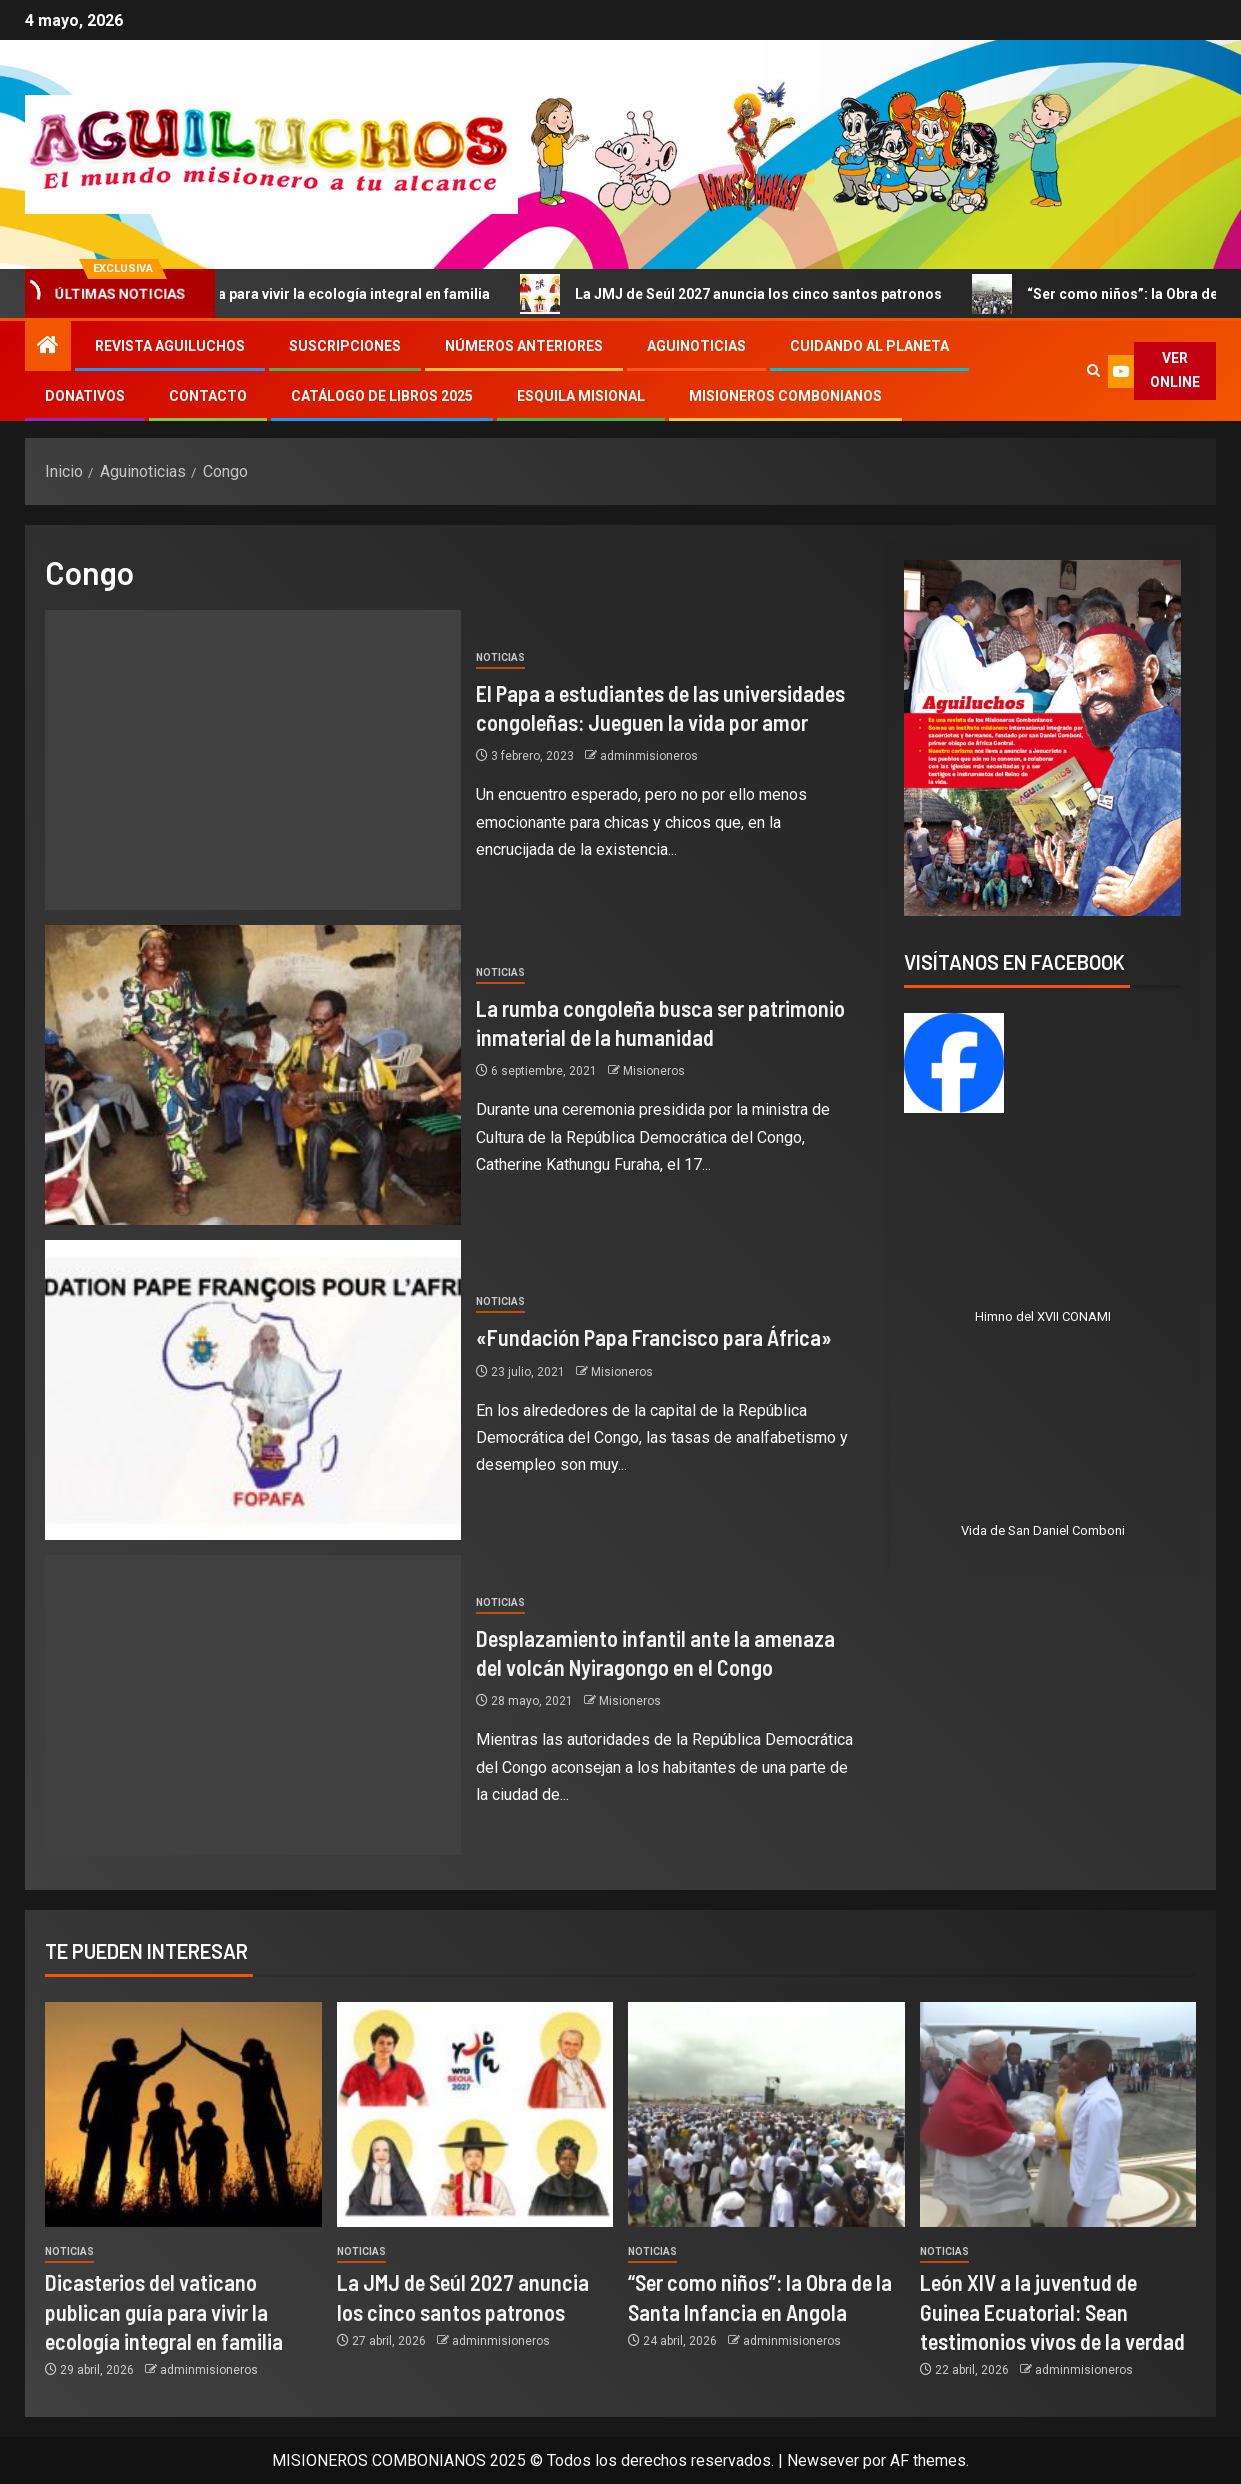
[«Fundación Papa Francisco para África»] (253, 1390)
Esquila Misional (581, 396)
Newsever (823, 2460)
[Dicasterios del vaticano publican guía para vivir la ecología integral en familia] (183, 2114)
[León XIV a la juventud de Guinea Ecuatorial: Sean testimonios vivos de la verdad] (1058, 2114)
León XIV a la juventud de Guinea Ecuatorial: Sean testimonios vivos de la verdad (1052, 2311)
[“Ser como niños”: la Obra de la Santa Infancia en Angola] (766, 2114)
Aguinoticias (696, 346)
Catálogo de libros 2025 (382, 396)
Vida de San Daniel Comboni (1043, 1530)
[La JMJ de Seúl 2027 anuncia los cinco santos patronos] (475, 2114)
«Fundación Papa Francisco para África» (654, 1337)
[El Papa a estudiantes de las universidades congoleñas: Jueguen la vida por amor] (253, 760)
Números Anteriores (524, 346)
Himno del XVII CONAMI (1043, 1316)
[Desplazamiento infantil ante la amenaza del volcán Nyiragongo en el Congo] (253, 1705)
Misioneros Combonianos (785, 396)
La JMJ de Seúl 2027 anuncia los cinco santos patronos (759, 294)
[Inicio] (48, 347)
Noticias (500, 657)
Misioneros (654, 1071)
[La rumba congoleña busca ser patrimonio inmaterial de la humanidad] (253, 1075)
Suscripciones (345, 346)
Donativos (85, 396)
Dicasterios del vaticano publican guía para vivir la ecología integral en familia (164, 2311)
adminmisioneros (649, 756)
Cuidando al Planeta (869, 346)
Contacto (208, 396)
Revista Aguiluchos (170, 346)
